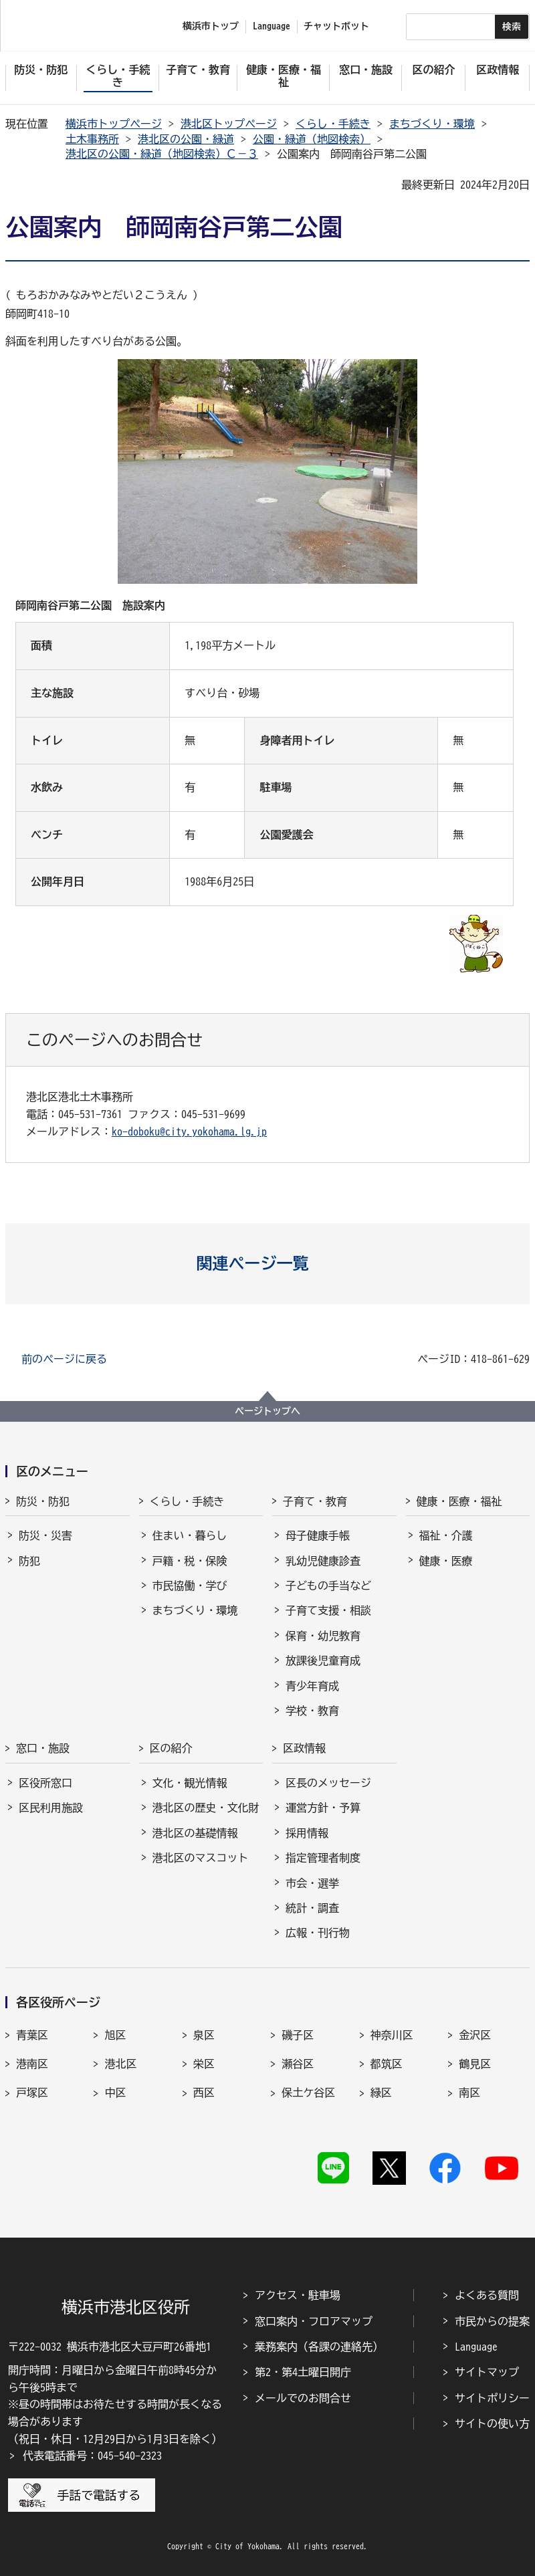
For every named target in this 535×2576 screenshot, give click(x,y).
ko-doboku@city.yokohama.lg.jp (189, 1131)
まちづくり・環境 (432, 123)
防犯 (29, 1560)
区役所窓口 (45, 1783)
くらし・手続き (333, 123)
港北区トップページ (229, 123)
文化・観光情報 (189, 1783)
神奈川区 (391, 2035)
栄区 (204, 2063)
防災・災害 (45, 1535)
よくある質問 (487, 2295)
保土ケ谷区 (308, 2092)
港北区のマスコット (200, 1857)
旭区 (115, 2035)
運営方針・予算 (323, 1807)
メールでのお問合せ (303, 2398)
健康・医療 (446, 1560)
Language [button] (271, 26)
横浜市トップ (211, 26)
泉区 (204, 2035)
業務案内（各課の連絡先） (319, 2346)
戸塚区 (32, 2092)
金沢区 (475, 2035)
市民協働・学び (189, 1585)
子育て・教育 (315, 1501)
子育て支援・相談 (328, 1610)
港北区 (120, 2063)
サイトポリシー (492, 2398)
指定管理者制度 (323, 1857)
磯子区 (298, 2035)
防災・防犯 (43, 1501)
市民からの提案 (492, 2321)
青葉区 (32, 2035)
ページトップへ (267, 1411)
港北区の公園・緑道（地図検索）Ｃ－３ (162, 153)
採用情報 (307, 1833)
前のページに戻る (64, 1359)
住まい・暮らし (189, 1535)
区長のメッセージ (328, 1783)
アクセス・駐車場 (297, 2295)
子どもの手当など (328, 1585)
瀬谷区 (298, 2063)
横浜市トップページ (114, 123)
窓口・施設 (43, 1748)
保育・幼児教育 (323, 1635)
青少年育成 (312, 1686)
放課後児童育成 (323, 1660)
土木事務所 (92, 139)
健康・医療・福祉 (459, 1501)
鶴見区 (475, 2063)
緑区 (381, 2092)
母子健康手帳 (318, 1535)
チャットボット (336, 26)
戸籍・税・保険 (189, 1560)
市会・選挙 (312, 1883)
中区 (115, 2092)
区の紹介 (171, 1748)
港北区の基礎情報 (195, 1833)
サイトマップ (487, 2372)
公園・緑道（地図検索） (311, 139)
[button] (268, 1263)
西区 (204, 2092)
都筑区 (386, 2063)
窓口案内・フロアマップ (313, 2321)
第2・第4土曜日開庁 (303, 2372)
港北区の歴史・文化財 (205, 1807)
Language (476, 2346)
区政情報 (304, 1748)
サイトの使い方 (492, 2423)
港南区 (32, 2063)
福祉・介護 (446, 1535)
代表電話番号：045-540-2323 (92, 2455)
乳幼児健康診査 (323, 1560)
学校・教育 (312, 1710)
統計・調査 (312, 1908)
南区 (469, 2092)
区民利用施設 (51, 1807)
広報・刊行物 (318, 1932)
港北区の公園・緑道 (186, 139)
